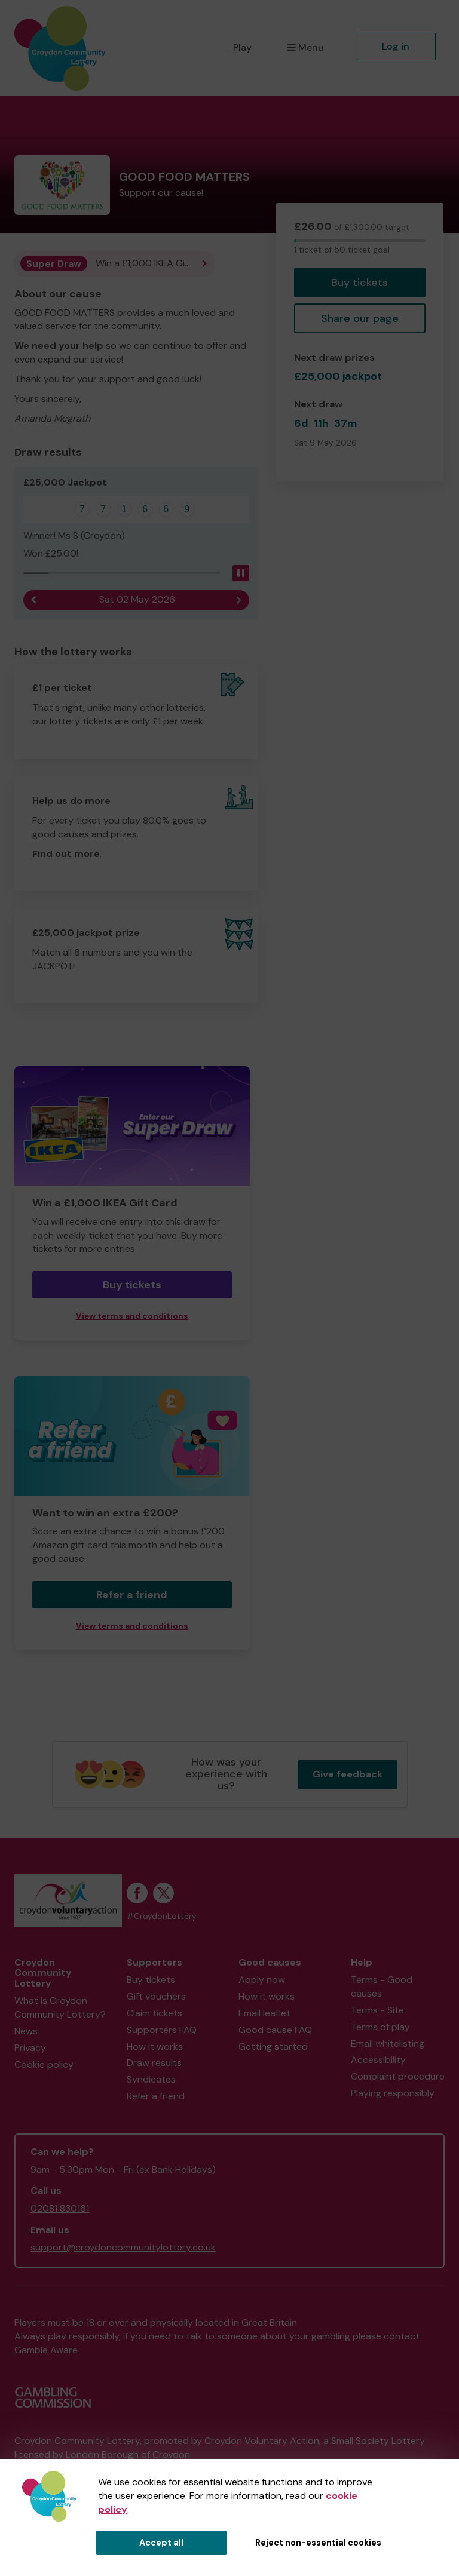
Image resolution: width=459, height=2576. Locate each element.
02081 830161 (59, 2208)
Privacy (30, 2047)
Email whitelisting (387, 2043)
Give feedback (347, 1774)
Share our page (360, 318)
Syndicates (151, 2079)
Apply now (261, 1979)
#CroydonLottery (162, 1916)
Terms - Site (377, 2010)
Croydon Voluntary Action (261, 2440)
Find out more (66, 854)
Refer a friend (131, 1595)
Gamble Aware (46, 2350)
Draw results (154, 2062)
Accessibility (378, 2059)
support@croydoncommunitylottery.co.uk (123, 2247)
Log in (395, 46)
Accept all (161, 2542)
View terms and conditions (132, 1316)
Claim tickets (154, 2013)
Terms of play (380, 2027)
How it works (155, 2046)
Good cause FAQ (275, 2030)
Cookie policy (44, 2064)
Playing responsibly (392, 2093)
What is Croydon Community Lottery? (60, 2007)
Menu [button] (305, 47)
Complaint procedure (398, 2076)
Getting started (273, 2046)
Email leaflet (264, 2013)
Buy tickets (359, 282)
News (26, 2031)
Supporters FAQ (162, 2030)
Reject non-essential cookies (318, 2542)
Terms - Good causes (381, 1986)
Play (242, 47)
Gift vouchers (156, 1996)
